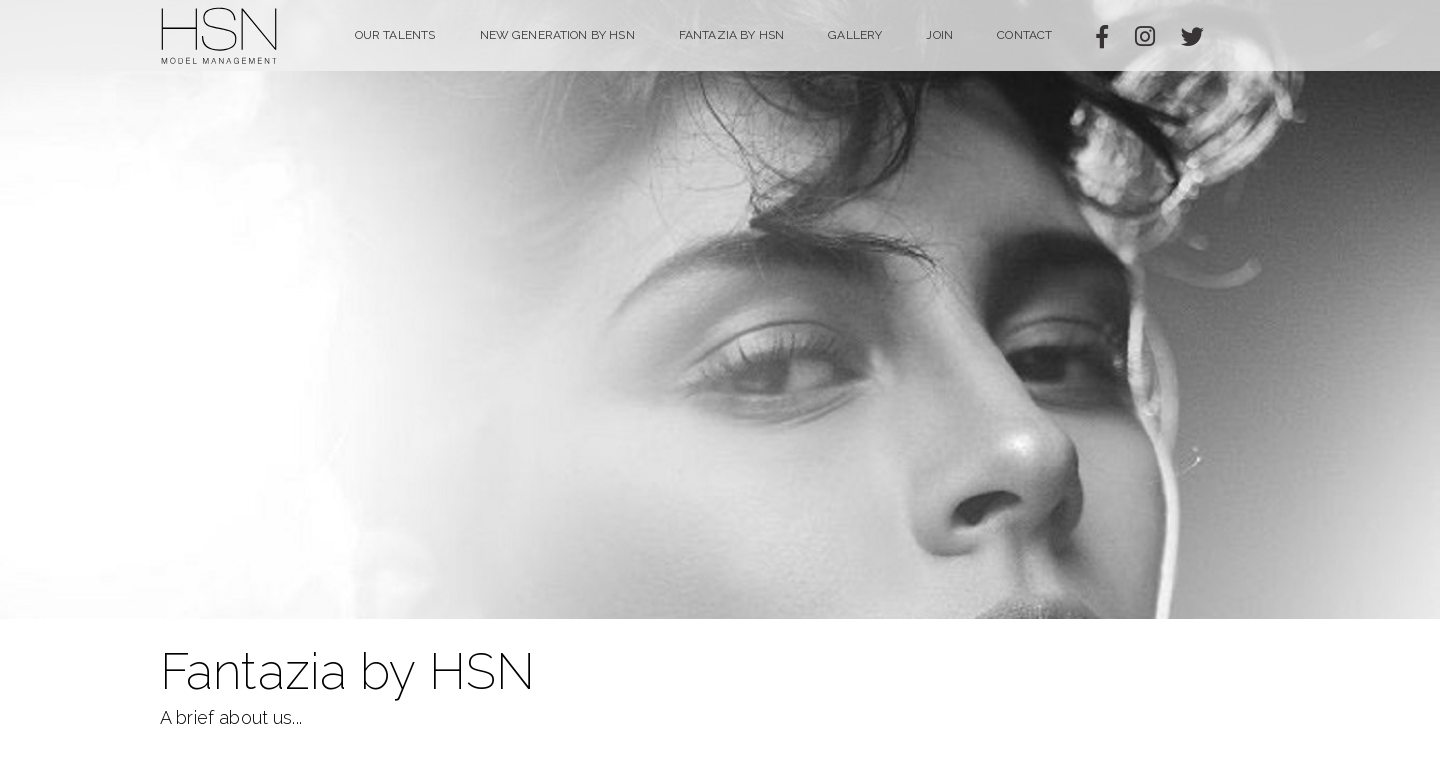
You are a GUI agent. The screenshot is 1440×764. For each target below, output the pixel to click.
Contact (1024, 35)
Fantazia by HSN (731, 35)
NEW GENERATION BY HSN (557, 35)
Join (939, 35)
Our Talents (395, 35)
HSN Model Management (219, 36)
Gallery (855, 35)
